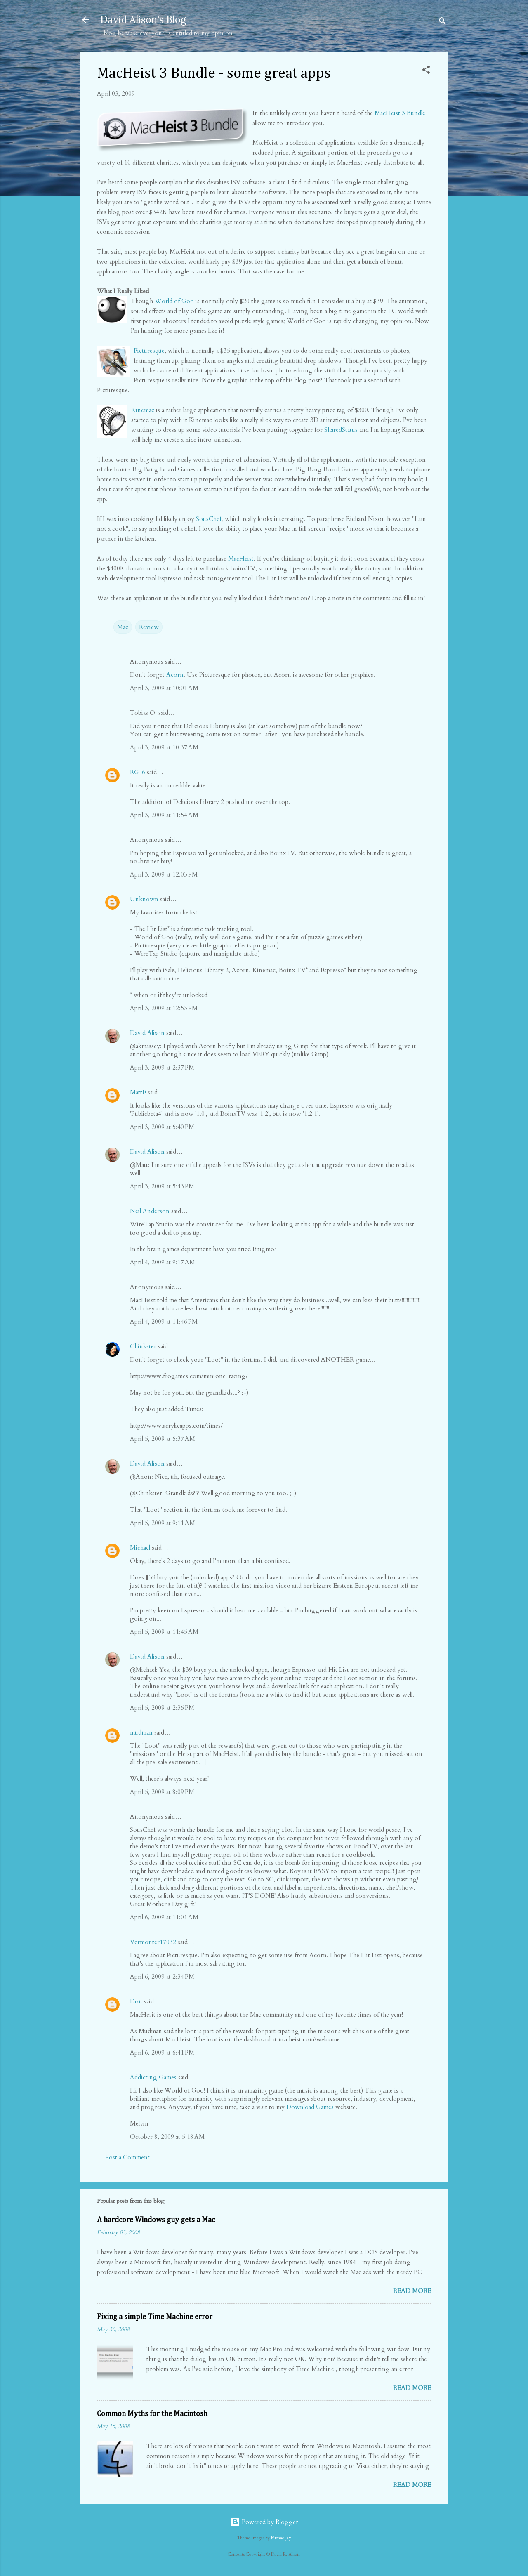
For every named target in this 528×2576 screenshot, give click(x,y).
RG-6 (137, 772)
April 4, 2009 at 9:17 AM (162, 1262)
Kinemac (142, 410)
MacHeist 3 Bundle (400, 113)
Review (149, 627)
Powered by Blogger (264, 2522)
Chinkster (143, 1346)
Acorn (175, 675)
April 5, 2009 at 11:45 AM (164, 1632)
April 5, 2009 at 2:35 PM (162, 1708)
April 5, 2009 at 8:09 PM (162, 1792)
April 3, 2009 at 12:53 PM (164, 1008)
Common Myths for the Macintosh (152, 2414)
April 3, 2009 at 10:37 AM (164, 747)
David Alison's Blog (143, 19)
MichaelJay (281, 2538)
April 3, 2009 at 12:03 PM (164, 874)
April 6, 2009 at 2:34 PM (162, 1977)
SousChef (209, 519)
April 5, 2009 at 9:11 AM (162, 1523)
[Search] (443, 22)
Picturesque (149, 350)
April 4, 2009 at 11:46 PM (164, 1321)
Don (136, 2001)
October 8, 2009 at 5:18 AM (167, 2137)
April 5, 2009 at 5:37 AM (162, 1439)
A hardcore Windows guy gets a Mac (156, 2220)
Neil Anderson (150, 1211)
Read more (412, 2291)
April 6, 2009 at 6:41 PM (162, 2052)
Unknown (144, 899)
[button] (426, 71)
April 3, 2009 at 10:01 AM (164, 688)
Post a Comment (127, 2157)
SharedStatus (341, 430)
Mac (122, 627)
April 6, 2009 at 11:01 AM (164, 1917)
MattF (138, 1092)
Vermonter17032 (153, 1942)
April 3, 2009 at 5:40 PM (162, 1127)
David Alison (147, 1033)
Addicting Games (153, 2077)
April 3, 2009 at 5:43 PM (162, 1186)
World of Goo (174, 301)
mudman (141, 1732)
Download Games (310, 2107)
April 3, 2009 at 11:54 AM (164, 815)
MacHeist (241, 558)
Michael (140, 1548)
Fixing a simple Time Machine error (154, 2317)
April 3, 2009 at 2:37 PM (162, 1067)
